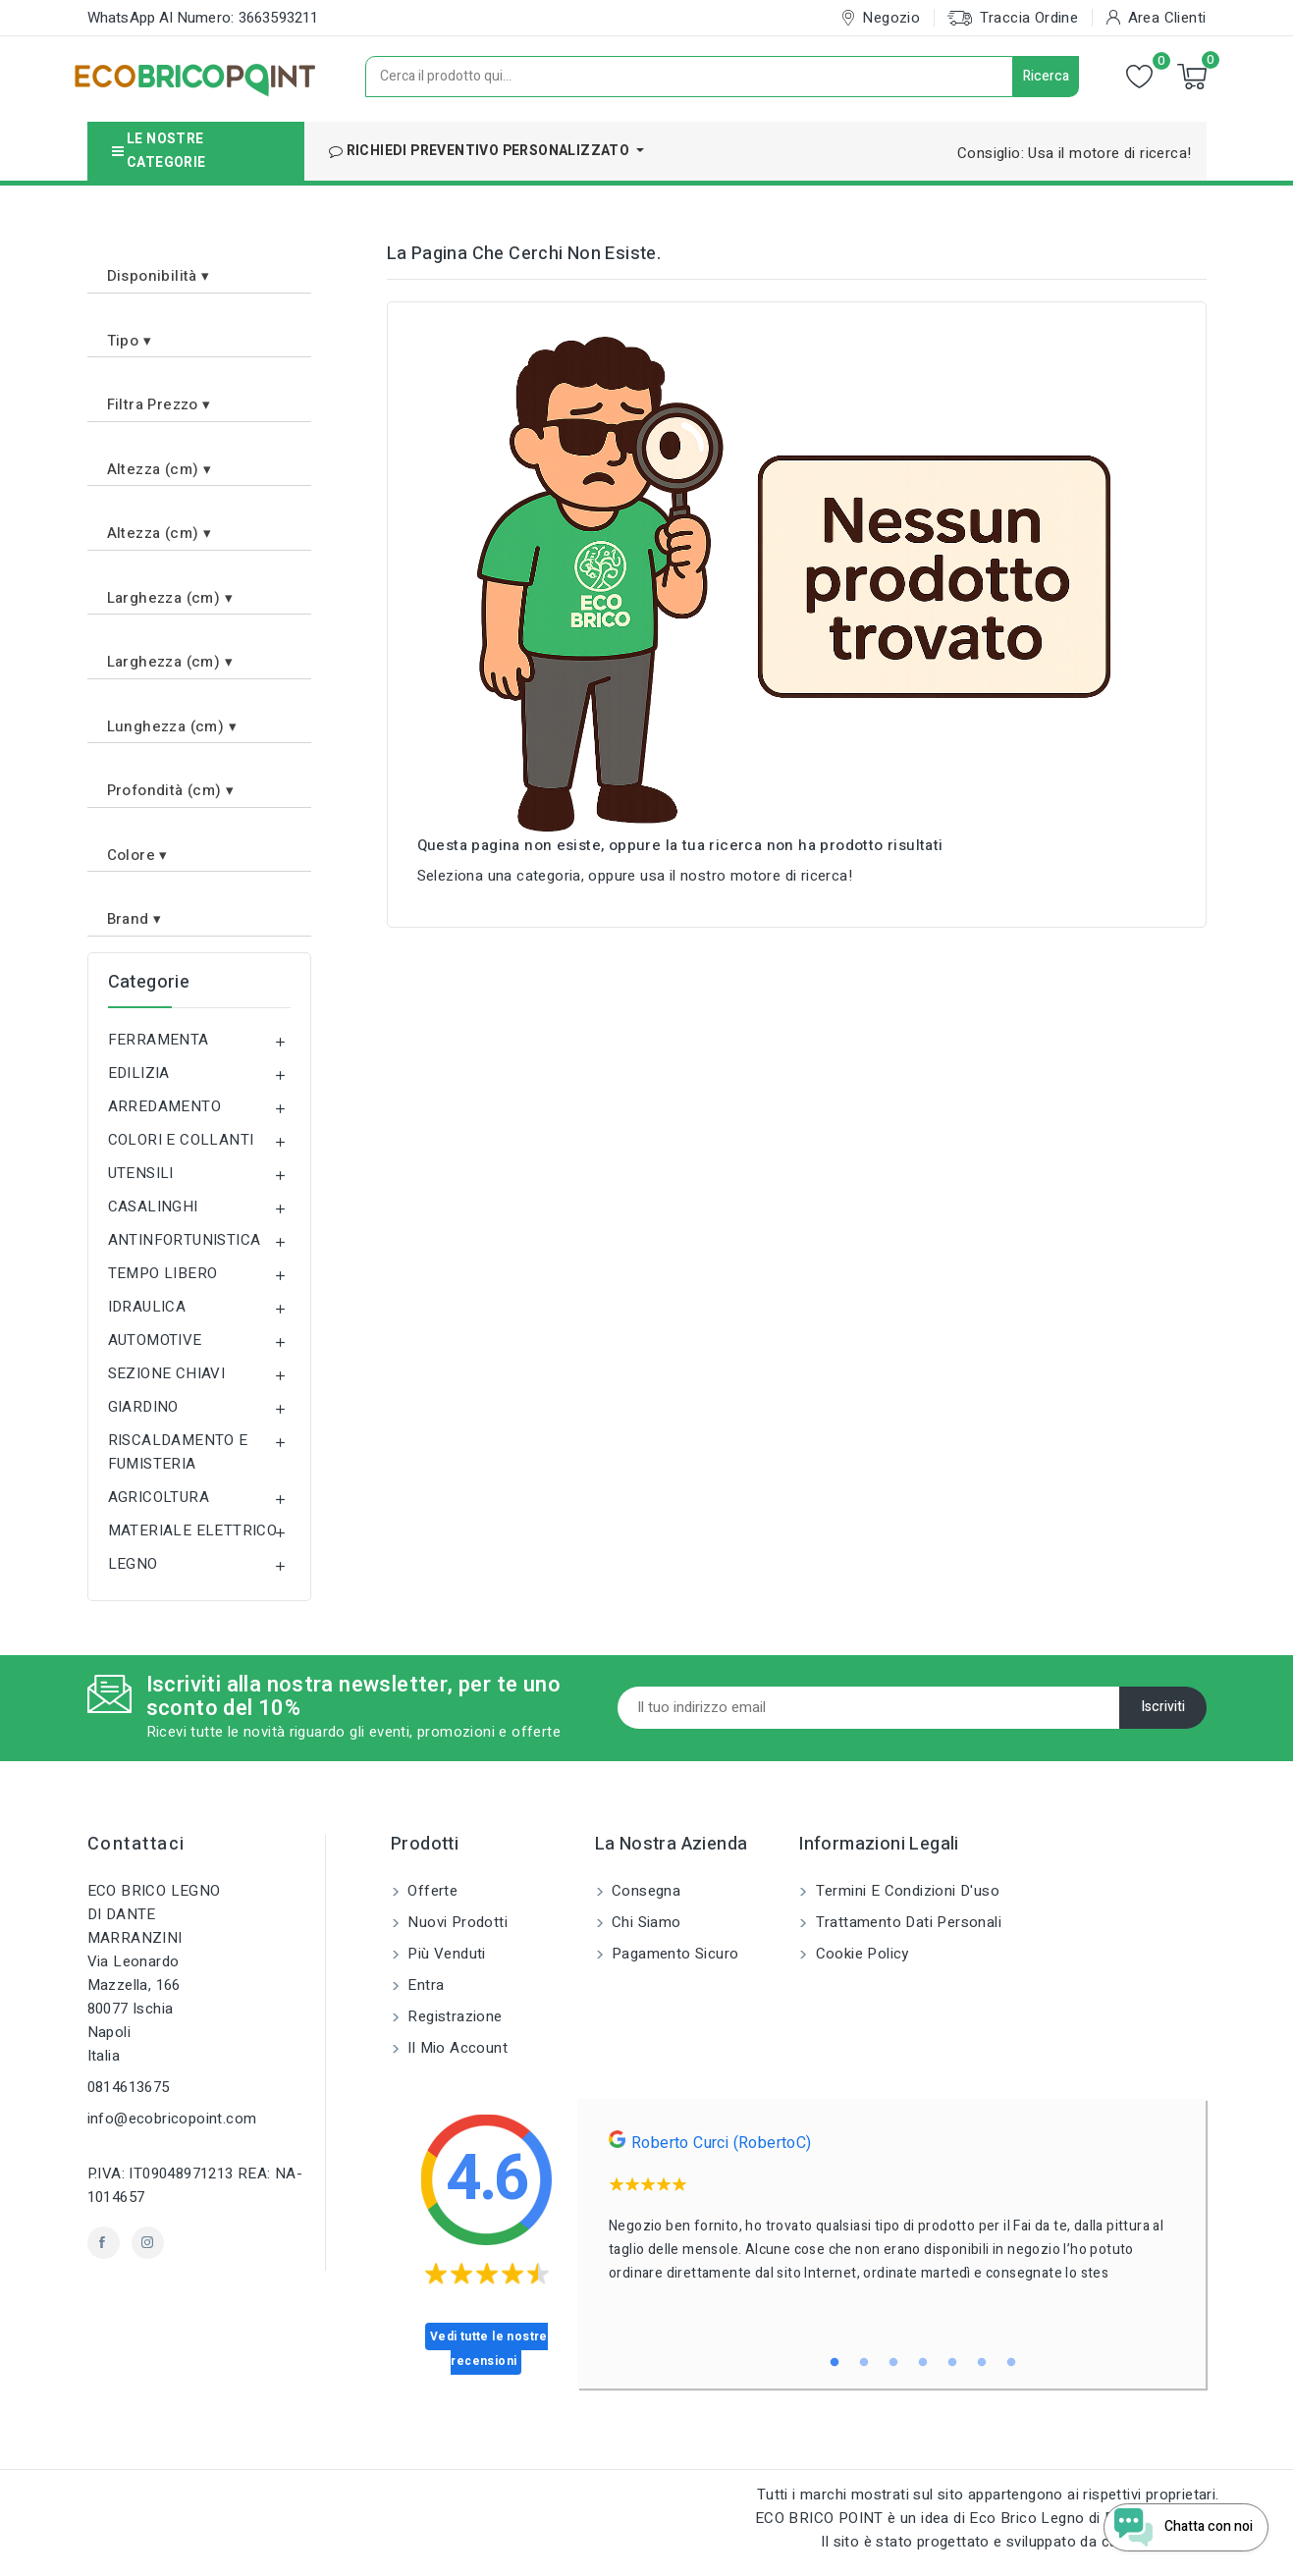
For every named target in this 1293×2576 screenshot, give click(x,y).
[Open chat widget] (1176, 2520)
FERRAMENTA (158, 1039)
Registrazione (453, 2016)
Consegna (644, 1891)
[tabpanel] (892, 2212)
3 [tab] (893, 2363)
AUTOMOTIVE (155, 1340)
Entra (424, 1985)
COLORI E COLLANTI (181, 1140)
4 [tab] (923, 2363)
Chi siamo (644, 1922)
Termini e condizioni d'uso (905, 1891)
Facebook (103, 2243)
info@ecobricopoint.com (172, 2118)
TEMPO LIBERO (163, 1273)
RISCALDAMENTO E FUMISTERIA (178, 1452)
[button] (199, 269)
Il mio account (456, 2048)
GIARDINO (143, 1407)
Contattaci (136, 1844)
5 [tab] (952, 2363)
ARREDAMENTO (164, 1106)
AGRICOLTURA (158, 1497)
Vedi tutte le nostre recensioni (489, 2349)
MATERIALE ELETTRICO (193, 1530)
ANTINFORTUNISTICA (184, 1240)
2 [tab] (864, 2363)
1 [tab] (834, 2363)
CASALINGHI (153, 1206)
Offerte (431, 1891)
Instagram (148, 2243)
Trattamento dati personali (906, 1922)
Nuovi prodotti (456, 1922)
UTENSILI (141, 1173)
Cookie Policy (860, 1953)
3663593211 (279, 17)
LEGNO (133, 1564)
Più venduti (445, 1953)
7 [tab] (1011, 2363)
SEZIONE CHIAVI (167, 1373)
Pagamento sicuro (673, 1953)
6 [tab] (982, 2363)
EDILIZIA (139, 1073)
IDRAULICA (147, 1306)
